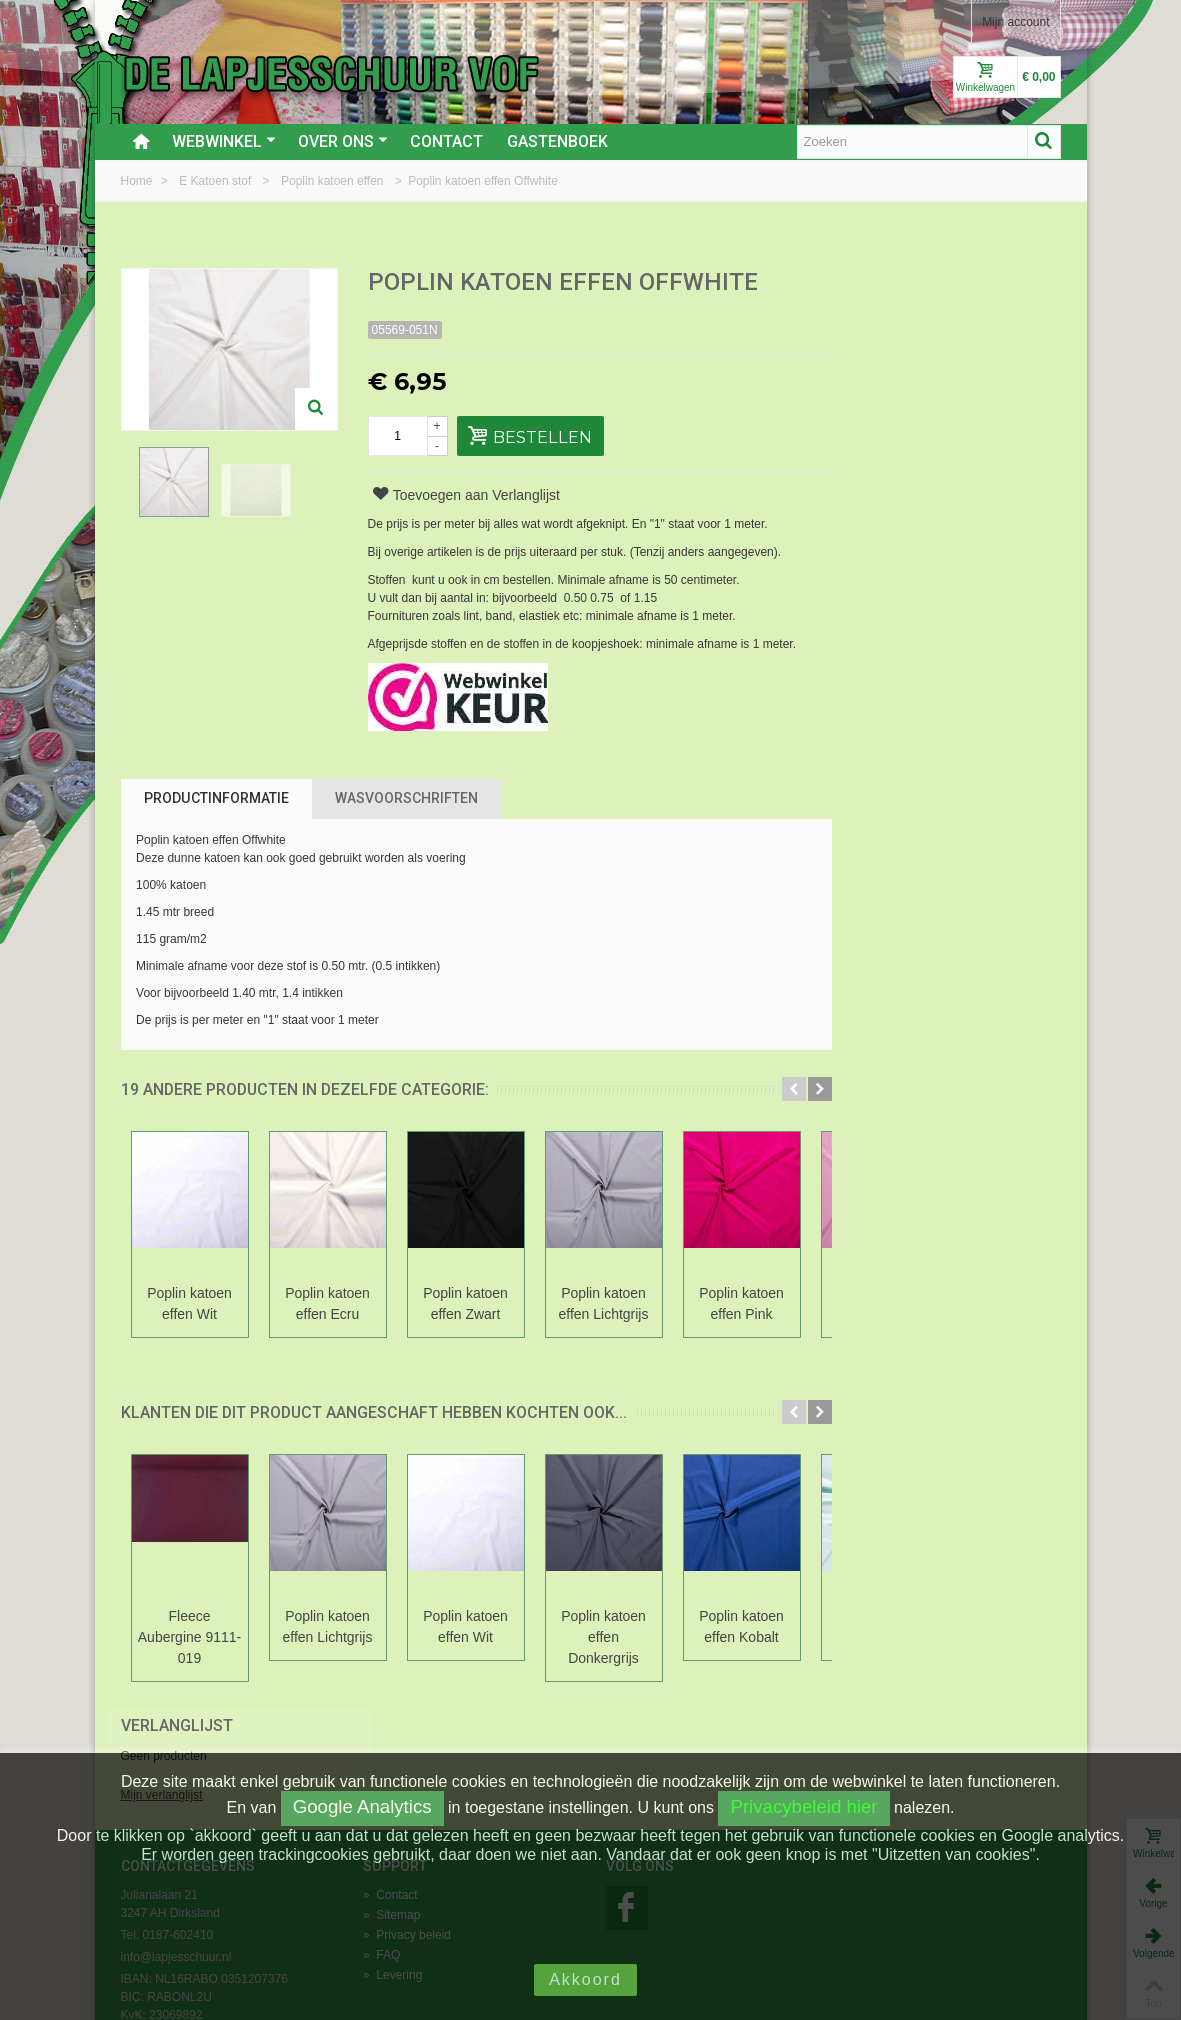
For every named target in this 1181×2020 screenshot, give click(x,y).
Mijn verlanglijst (889, 353)
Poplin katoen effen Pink (741, 1303)
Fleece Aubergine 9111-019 (189, 1637)
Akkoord (585, 1979)
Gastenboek (557, 141)
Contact (446, 141)
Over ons (343, 141)
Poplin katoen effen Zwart (465, 1303)
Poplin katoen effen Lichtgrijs (604, 1303)
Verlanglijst (904, 283)
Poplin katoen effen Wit (189, 1303)
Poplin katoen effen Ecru (327, 1303)
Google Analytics (362, 1806)
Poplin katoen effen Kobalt (741, 1626)
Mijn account (1015, 22)
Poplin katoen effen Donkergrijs (603, 1637)
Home (138, 181)
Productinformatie (216, 798)
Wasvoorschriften (406, 798)
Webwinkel (224, 141)
